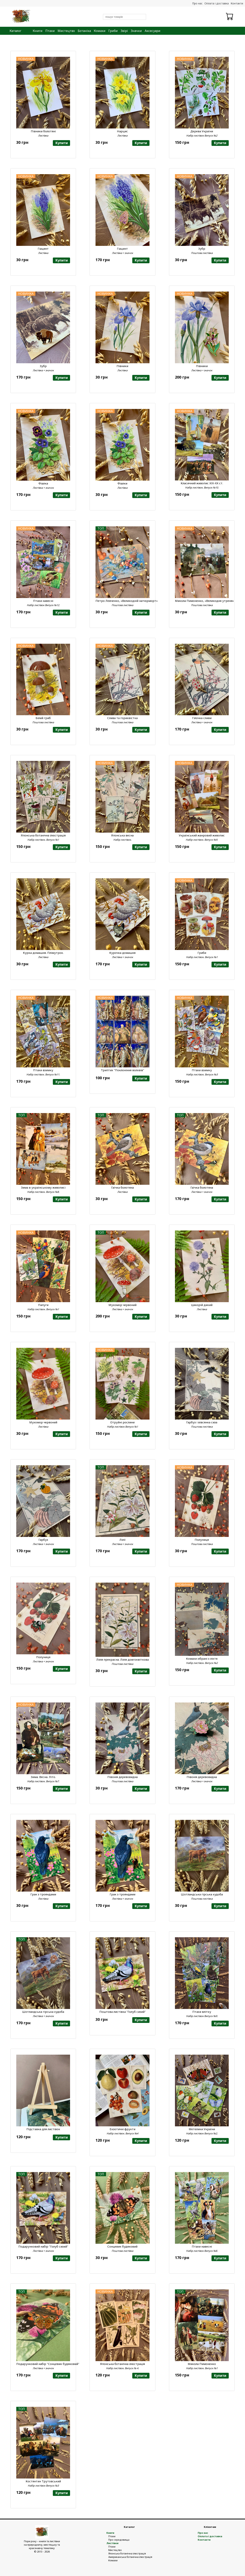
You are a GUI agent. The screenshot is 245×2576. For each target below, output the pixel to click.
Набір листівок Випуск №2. (202, 2133)
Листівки (112, 2543)
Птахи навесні (43, 601)
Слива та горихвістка (122, 718)
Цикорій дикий (201, 1305)
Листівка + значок (122, 253)
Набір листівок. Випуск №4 (122, 2133)
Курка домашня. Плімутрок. (43, 953)
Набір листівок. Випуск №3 (202, 1074)
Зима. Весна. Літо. (43, 1777)
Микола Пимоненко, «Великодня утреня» (204, 601)
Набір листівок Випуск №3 (43, 2485)
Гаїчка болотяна (122, 1187)
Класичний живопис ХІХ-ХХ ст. (202, 483)
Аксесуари (152, 31)
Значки (136, 31)
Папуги (43, 1305)
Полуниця (202, 1540)
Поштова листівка (202, 253)
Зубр (201, 248)
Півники (122, 366)
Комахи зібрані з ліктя (201, 1658)
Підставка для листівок (43, 2129)
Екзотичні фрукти (122, 2129)
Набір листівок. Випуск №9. (202, 839)
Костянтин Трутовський (43, 2481)
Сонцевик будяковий (122, 2246)
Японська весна (122, 835)
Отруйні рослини (122, 1422)
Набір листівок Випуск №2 (201, 135)
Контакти (237, 3)
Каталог (15, 31)
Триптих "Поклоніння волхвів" (122, 1070)
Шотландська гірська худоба (202, 1894)
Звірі (124, 31)
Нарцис (122, 131)
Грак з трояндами (43, 1894)
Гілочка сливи (202, 718)
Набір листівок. (122, 839)
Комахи (99, 31)
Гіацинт (43, 248)
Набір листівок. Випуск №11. (43, 1074)
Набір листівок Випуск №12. (43, 605)
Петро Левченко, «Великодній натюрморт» (127, 601)
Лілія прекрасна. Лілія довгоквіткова (122, 1659)
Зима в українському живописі (43, 1187)
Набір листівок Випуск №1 (122, 1426)
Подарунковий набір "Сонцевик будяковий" (47, 2364)
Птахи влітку (201, 2012)
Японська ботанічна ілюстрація (43, 835)
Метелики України (202, 2129)
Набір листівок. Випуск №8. (43, 1192)
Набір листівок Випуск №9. (202, 2016)
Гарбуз (43, 1540)
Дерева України (201, 131)
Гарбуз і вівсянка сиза (201, 1422)
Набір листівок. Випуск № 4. (122, 2368)
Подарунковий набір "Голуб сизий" (43, 2246)
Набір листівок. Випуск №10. (202, 487)
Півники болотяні (43, 131)
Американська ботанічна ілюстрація (130, 2557)
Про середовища (118, 2539)
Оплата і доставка (216, 3)
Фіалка (43, 483)
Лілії (122, 1540)
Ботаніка (84, 31)
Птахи (50, 31)
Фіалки (122, 483)
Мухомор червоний (122, 1305)
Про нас (197, 3)
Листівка (43, 135)
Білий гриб (43, 718)
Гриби (113, 31)
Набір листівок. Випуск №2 (202, 1663)
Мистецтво (66, 31)
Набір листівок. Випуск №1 (43, 839)
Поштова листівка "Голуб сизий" (122, 2012)
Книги (37, 31)
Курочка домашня (122, 953)
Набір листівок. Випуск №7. (43, 1781)
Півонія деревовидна (122, 1777)
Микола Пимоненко (202, 2364)
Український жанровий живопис (202, 835)
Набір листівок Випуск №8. (202, 2251)
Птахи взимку (43, 1070)
